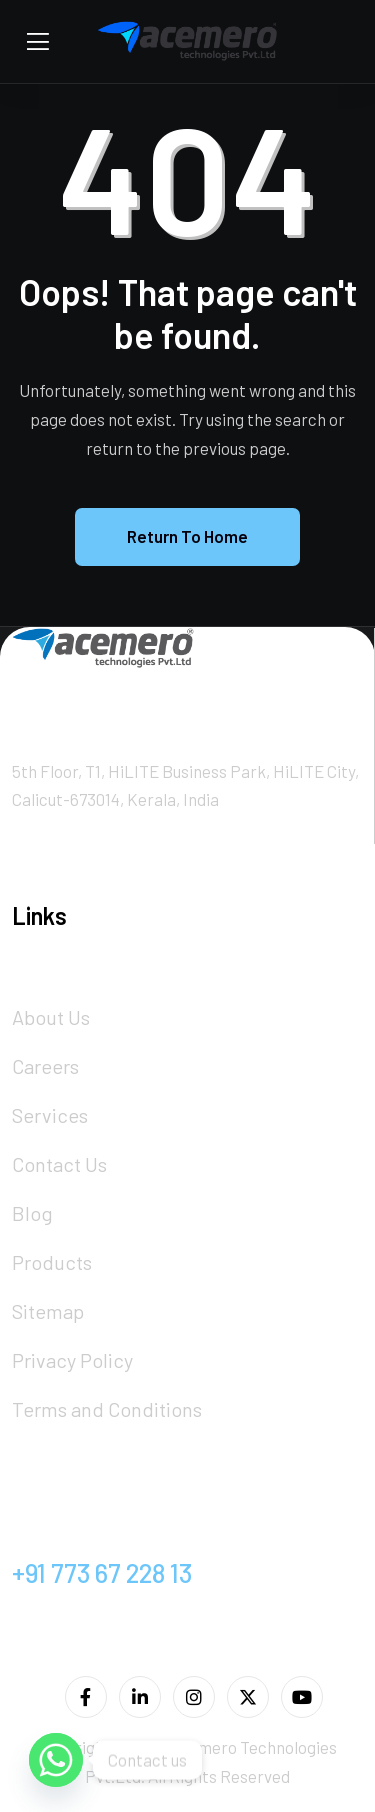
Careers (45, 1066)
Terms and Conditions (107, 1409)
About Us (51, 1017)
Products (52, 1262)
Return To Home (187, 536)
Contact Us (59, 1164)
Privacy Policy (72, 1360)
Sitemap (48, 1311)
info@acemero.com (121, 1523)
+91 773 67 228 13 (102, 1572)
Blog (32, 1213)
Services (50, 1115)
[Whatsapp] (56, 1760)
